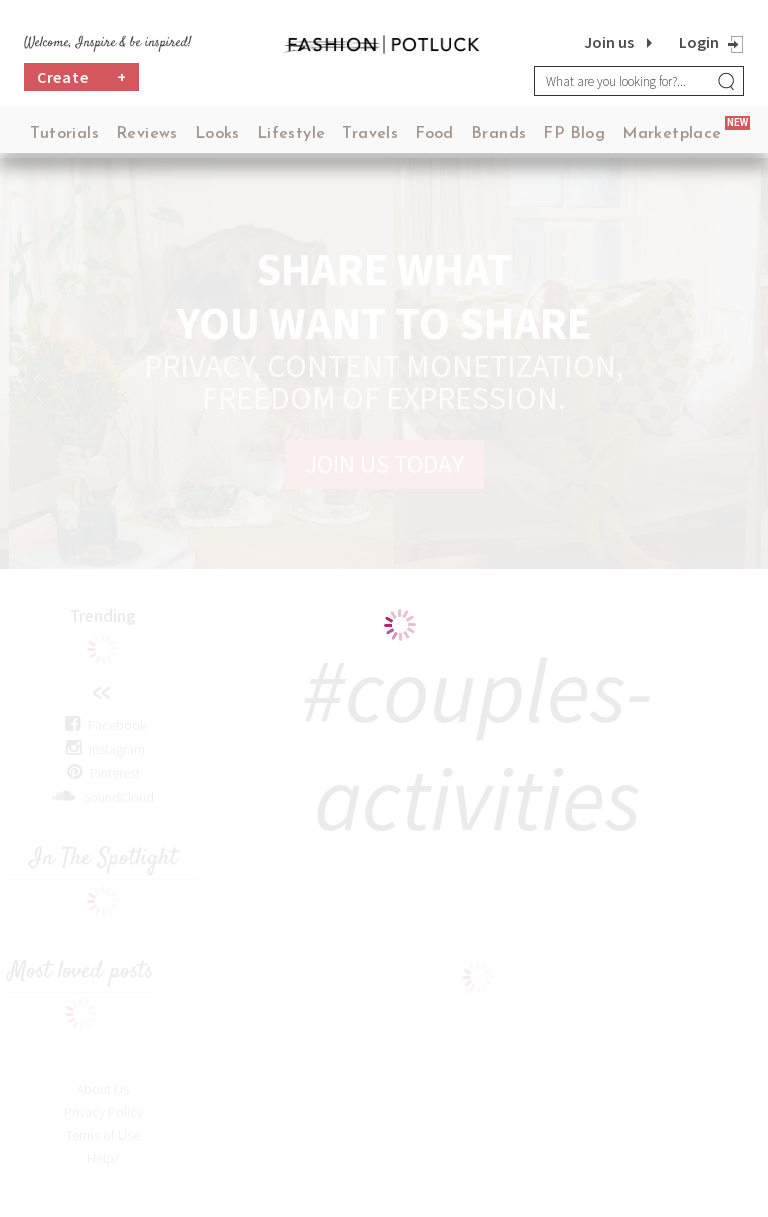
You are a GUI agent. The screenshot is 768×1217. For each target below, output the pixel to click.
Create (82, 77)
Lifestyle (291, 134)
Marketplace (671, 134)
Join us (609, 42)
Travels (370, 134)
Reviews (147, 134)
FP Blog (574, 134)
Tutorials (64, 134)
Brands (498, 134)
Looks (217, 134)
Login (699, 42)
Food (434, 134)
